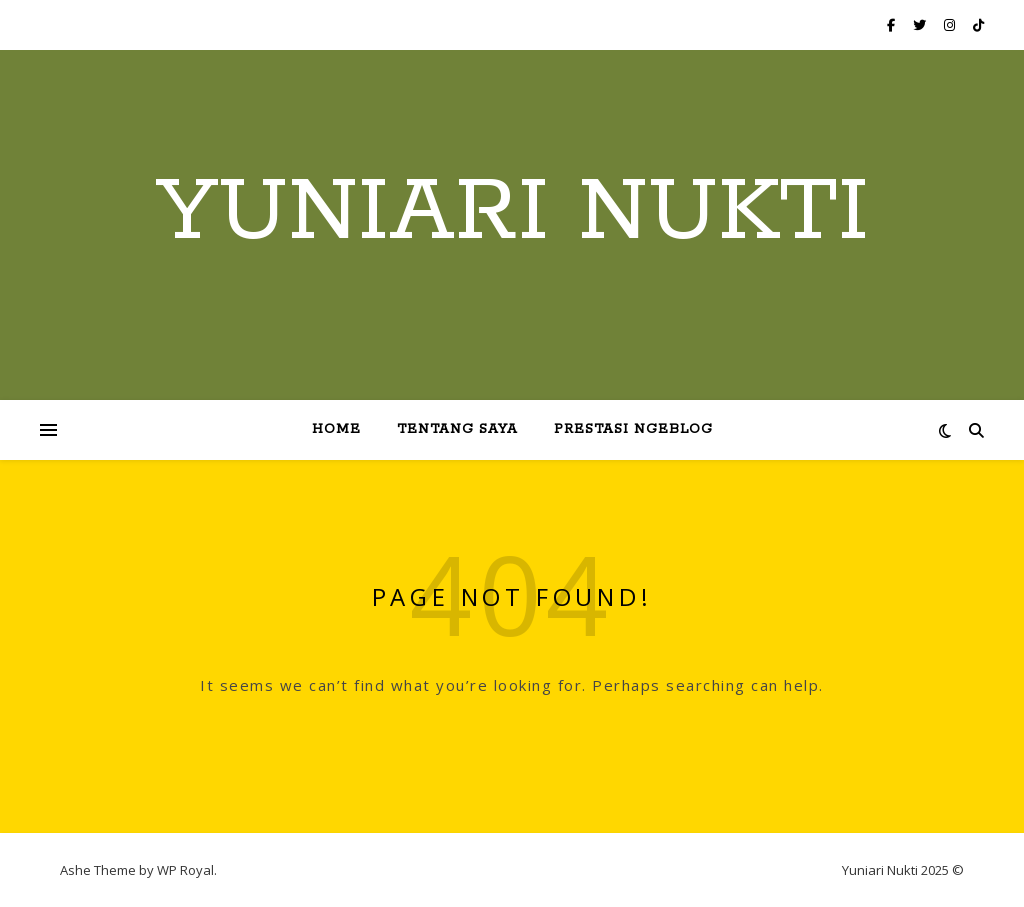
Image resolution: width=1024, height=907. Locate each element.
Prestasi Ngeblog (633, 429)
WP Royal (185, 870)
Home (336, 429)
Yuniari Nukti (512, 213)
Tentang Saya (457, 429)
